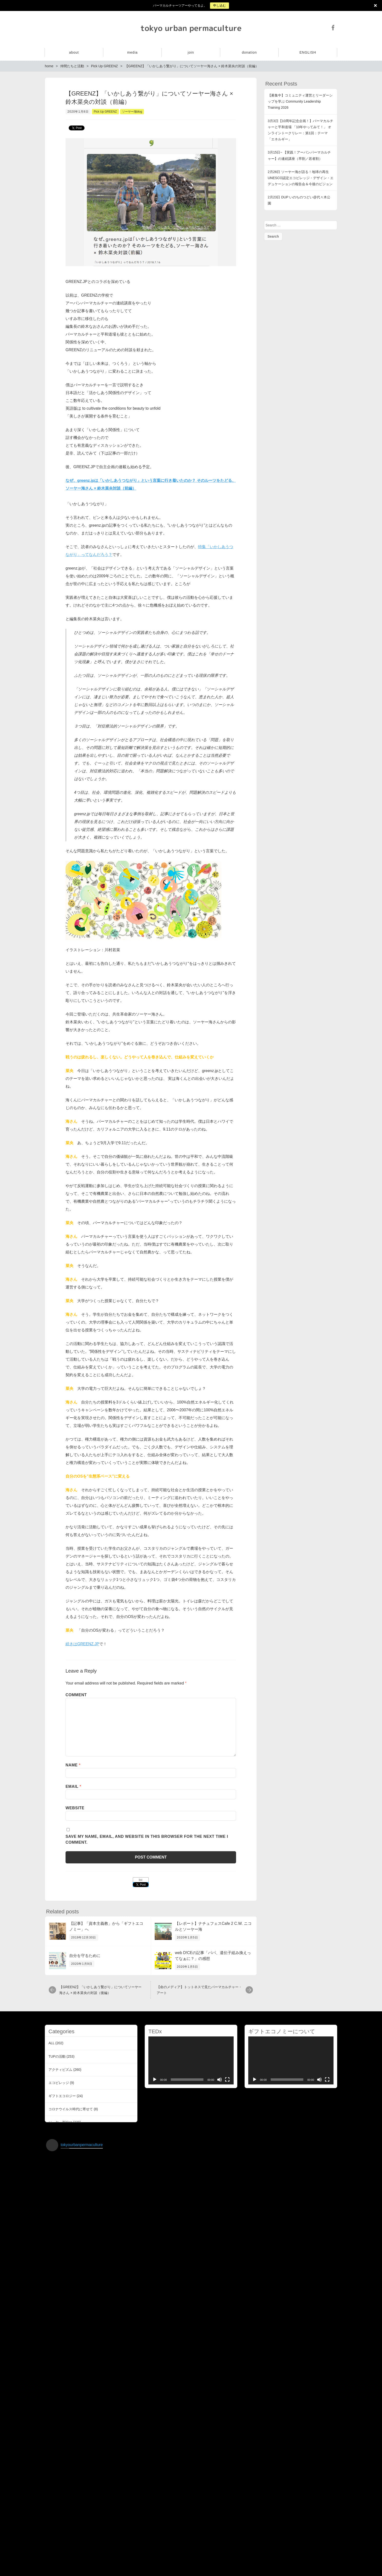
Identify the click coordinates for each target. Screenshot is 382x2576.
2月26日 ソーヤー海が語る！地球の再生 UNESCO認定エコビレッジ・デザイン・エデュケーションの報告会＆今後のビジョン (301, 178)
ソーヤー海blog (132, 111)
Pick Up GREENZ (105, 111)
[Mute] (219, 2079)
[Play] (154, 2079)
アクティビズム (60, 2070)
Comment (76, 1695)
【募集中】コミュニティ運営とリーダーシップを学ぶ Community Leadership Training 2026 (300, 101)
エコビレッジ (58, 2083)
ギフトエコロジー (62, 2096)
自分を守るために (84, 1956)
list (141, 1880)
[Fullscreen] (227, 2079)
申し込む (219, 5)
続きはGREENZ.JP (82, 1644)
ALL (51, 2043)
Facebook (333, 27)
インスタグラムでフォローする (192, 2545)
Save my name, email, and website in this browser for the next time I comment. (147, 1839)
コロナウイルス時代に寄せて (70, 2109)
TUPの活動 (57, 2056)
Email (73, 1786)
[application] (191, 2060)
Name (73, 1765)
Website (75, 1808)
